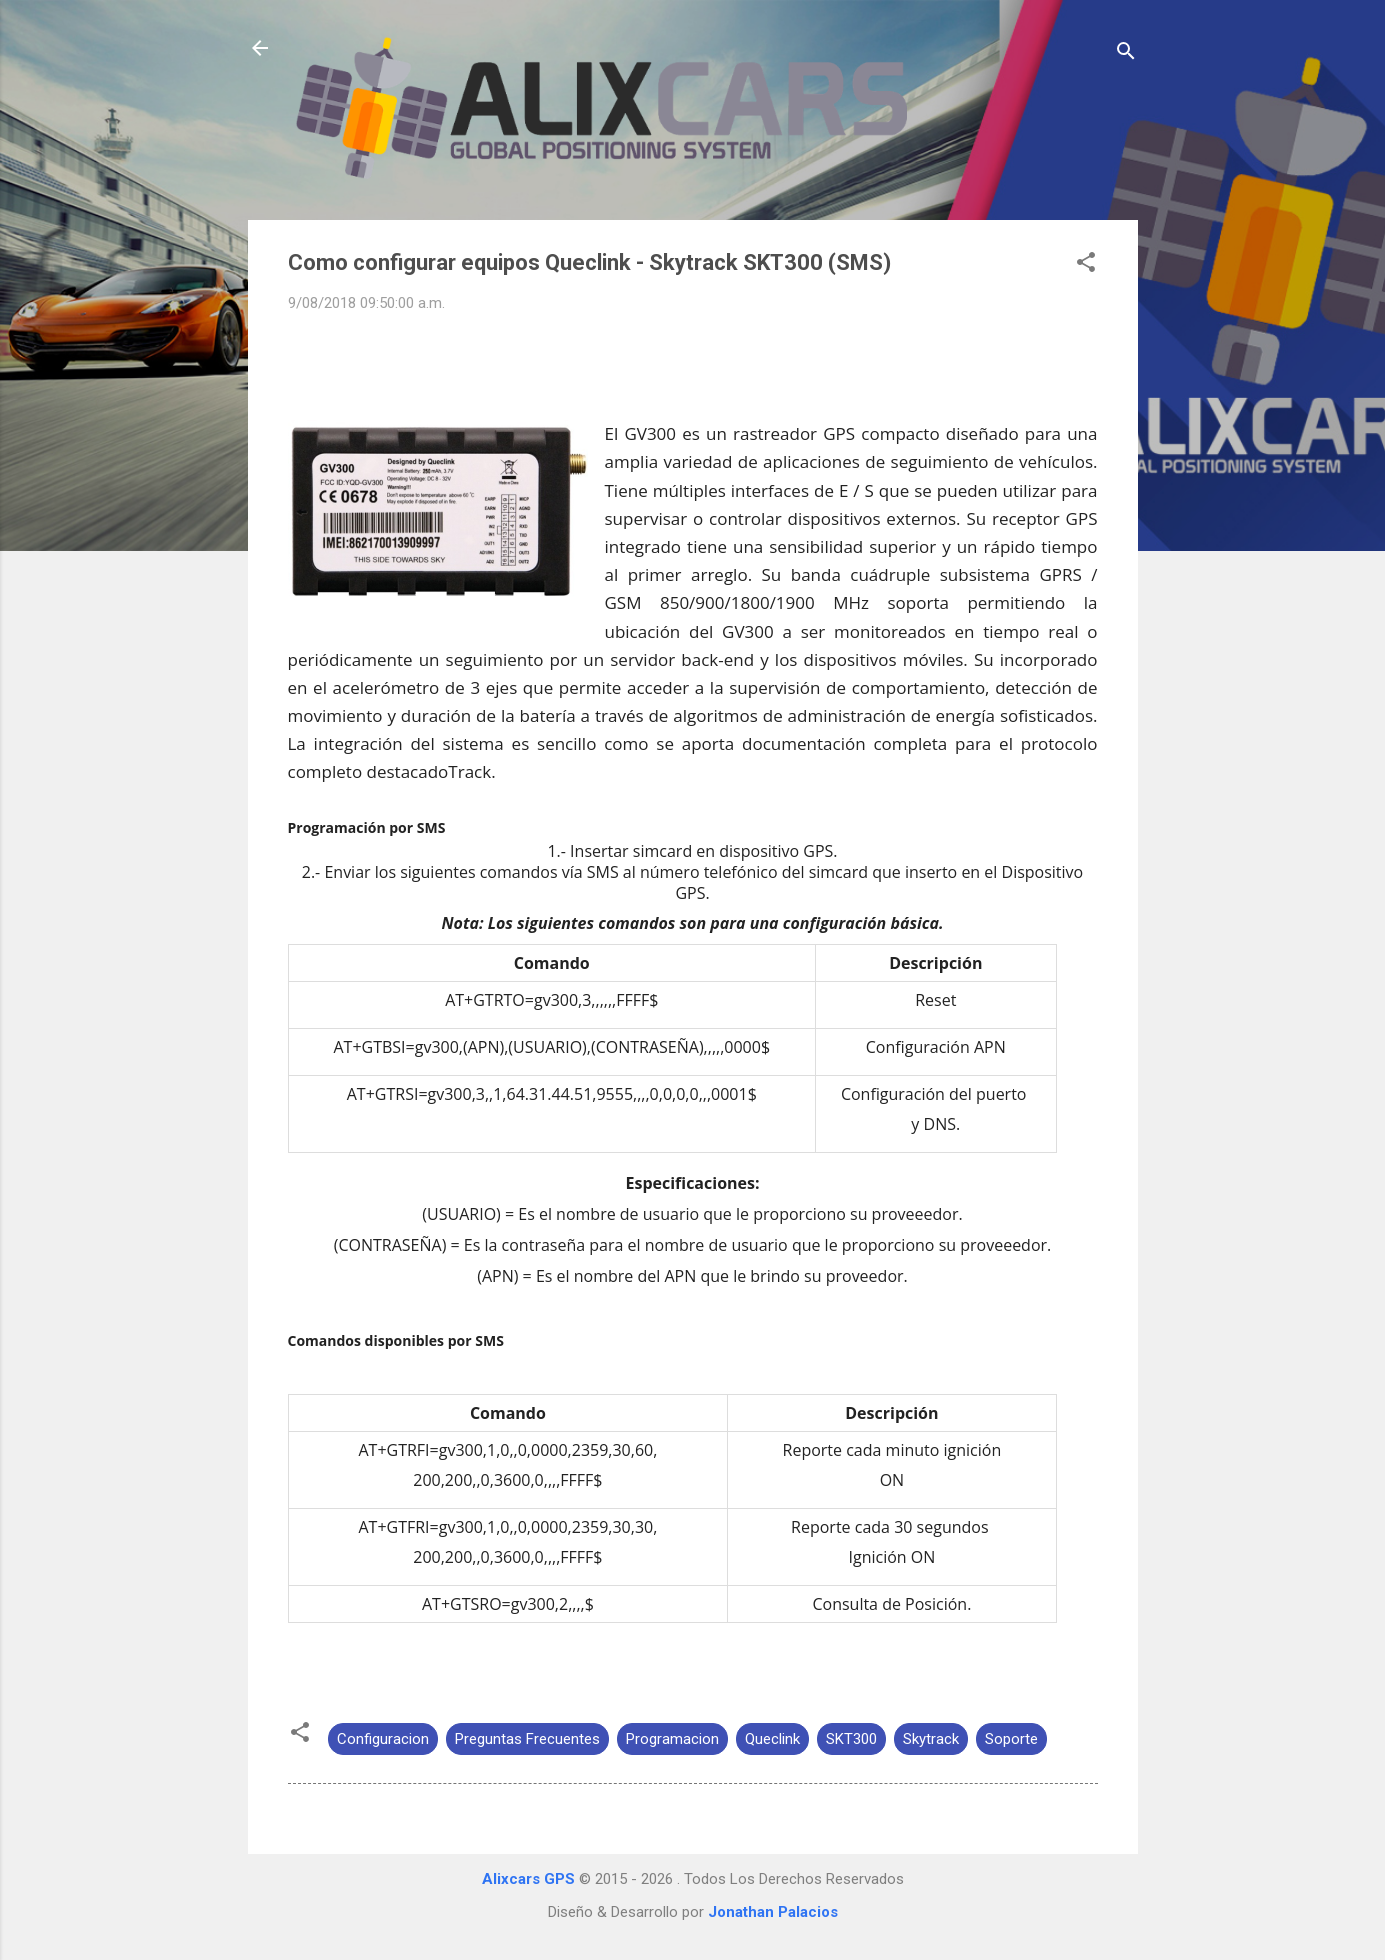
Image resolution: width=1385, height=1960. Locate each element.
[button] (1086, 265)
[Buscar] (1126, 54)
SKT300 (851, 1739)
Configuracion (383, 1739)
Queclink (772, 1739)
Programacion (672, 1739)
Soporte (1011, 1739)
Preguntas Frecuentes (527, 1739)
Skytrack (931, 1739)
